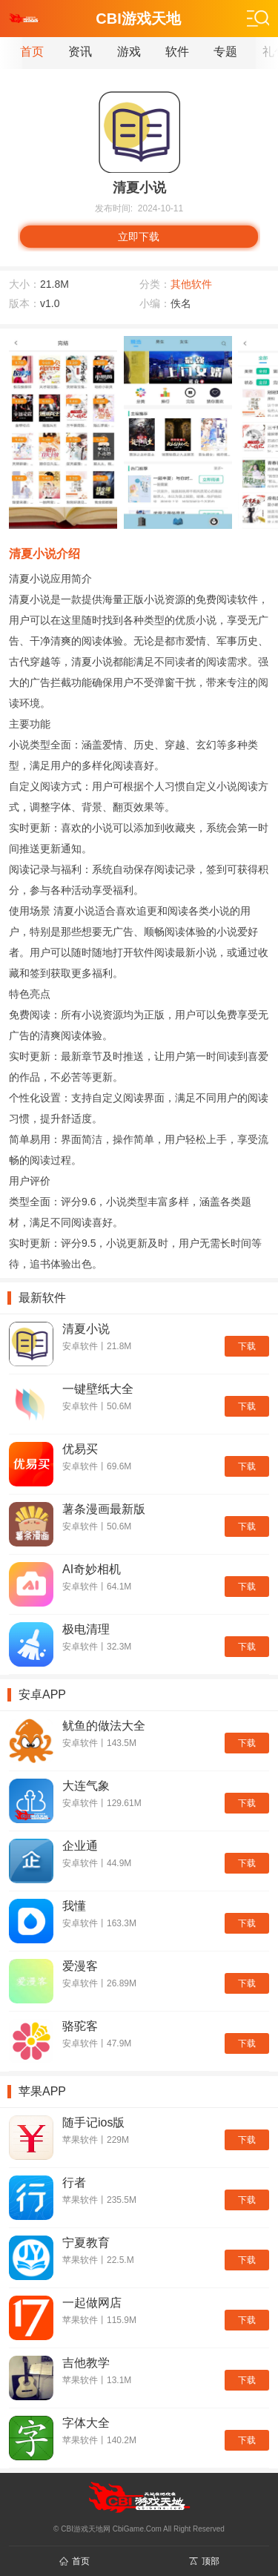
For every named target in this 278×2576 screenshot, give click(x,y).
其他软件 (191, 284)
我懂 (74, 1906)
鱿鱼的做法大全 (103, 1725)
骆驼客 (80, 2026)
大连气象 (86, 1785)
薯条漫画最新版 (103, 1509)
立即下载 (138, 237)
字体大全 (86, 2423)
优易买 (80, 1449)
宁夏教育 (86, 2242)
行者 (74, 2182)
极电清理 (86, 1629)
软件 (177, 51)
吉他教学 (86, 2362)
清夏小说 (86, 1328)
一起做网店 (92, 2302)
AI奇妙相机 (91, 1569)
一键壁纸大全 (97, 1389)
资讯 (80, 51)
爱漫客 (80, 1966)
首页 (32, 51)
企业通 (80, 1845)
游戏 (129, 51)
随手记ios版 (93, 2122)
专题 (225, 51)
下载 (247, 1346)
